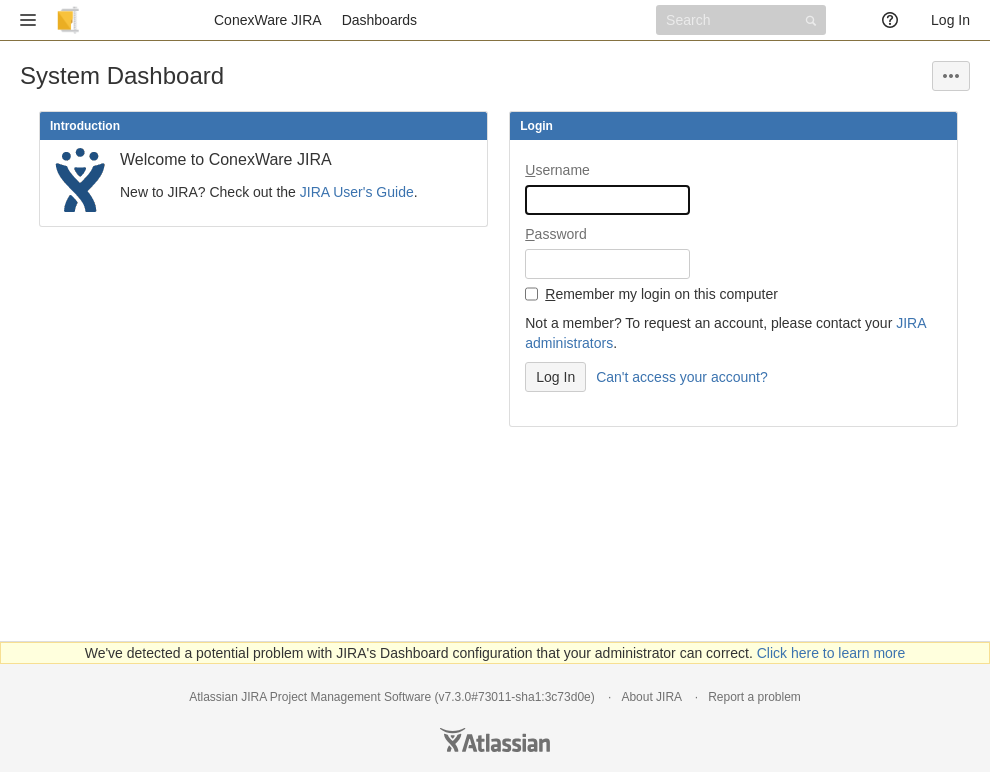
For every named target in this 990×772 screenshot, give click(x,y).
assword (555, 234)
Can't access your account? (682, 377)
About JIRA (651, 697)
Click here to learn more (831, 653)
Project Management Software (350, 697)
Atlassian (495, 740)
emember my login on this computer (661, 294)
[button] (28, 20)
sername (557, 170)
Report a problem (754, 697)
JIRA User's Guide (357, 192)
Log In (950, 20)
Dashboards (380, 20)
